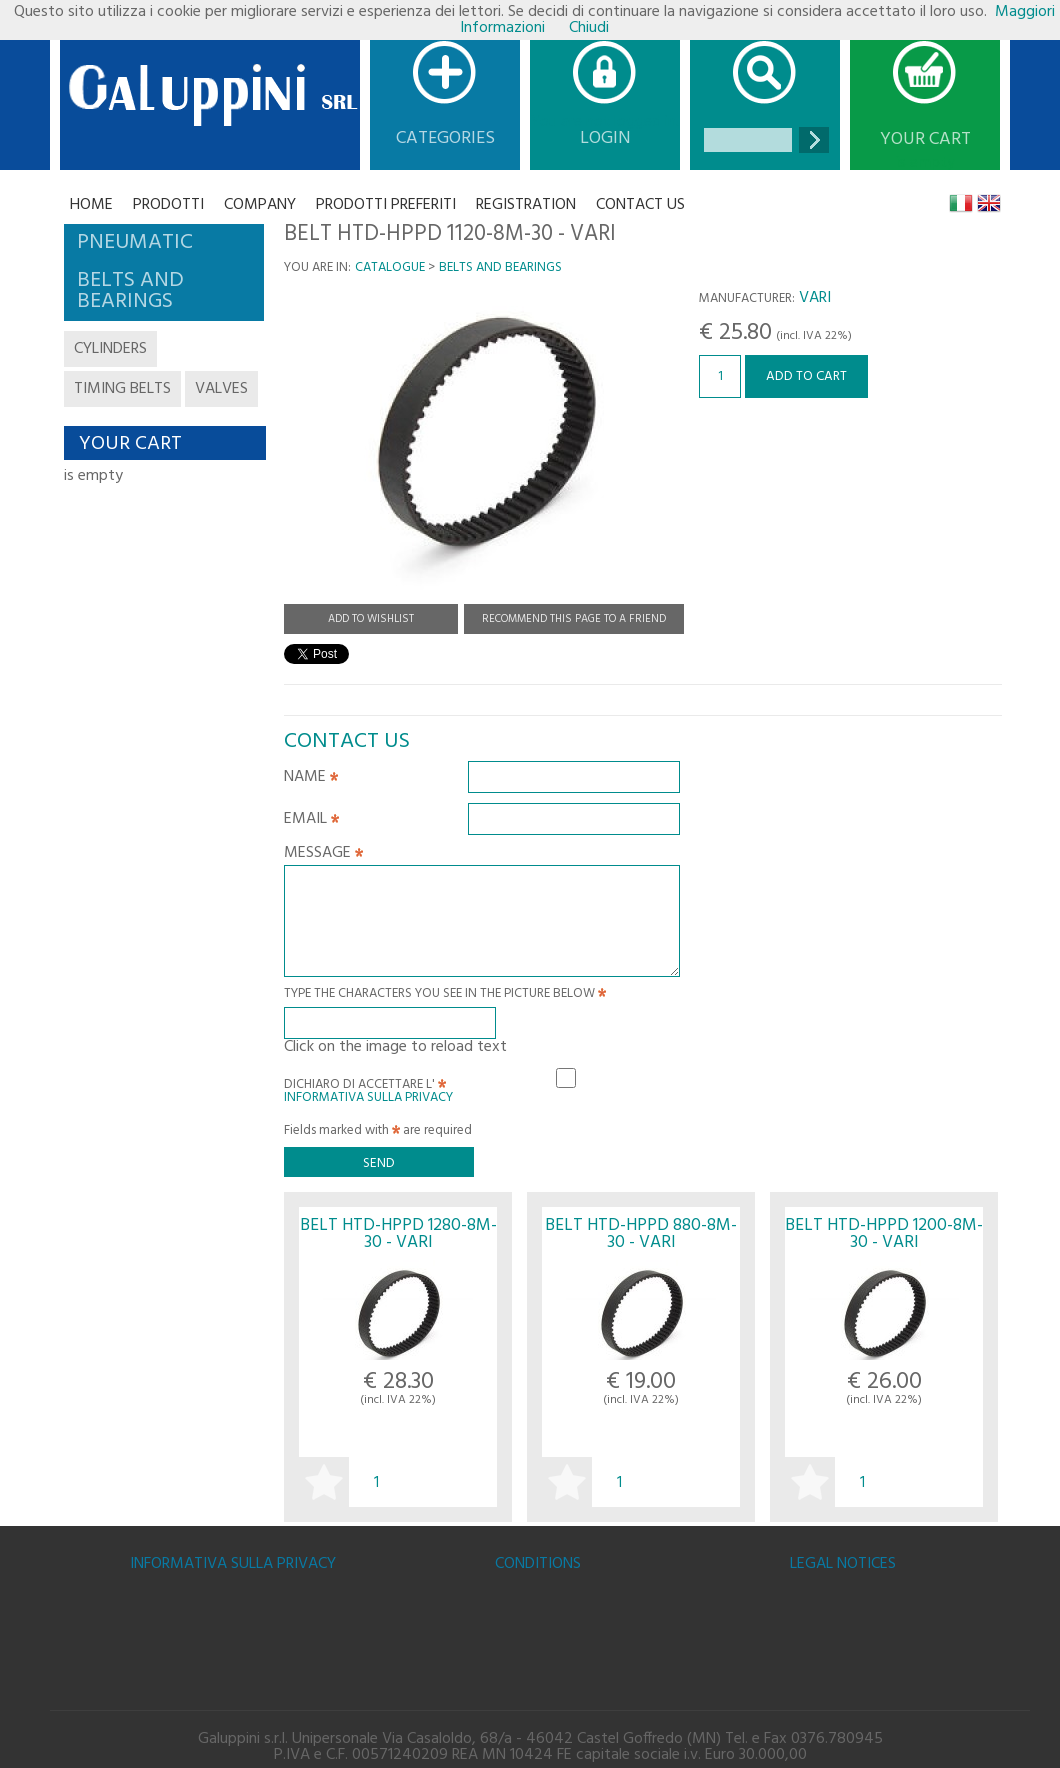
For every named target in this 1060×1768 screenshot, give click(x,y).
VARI (815, 298)
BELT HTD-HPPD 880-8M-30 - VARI (641, 1234)
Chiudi (589, 28)
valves (221, 389)
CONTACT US (640, 205)
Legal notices (843, 1564)
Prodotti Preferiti (386, 205)
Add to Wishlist (371, 619)
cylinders (110, 349)
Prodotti (168, 205)
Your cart (925, 140)
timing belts (122, 389)
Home (91, 205)
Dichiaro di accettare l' (368, 1088)
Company (260, 205)
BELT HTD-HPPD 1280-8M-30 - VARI (398, 1234)
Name (311, 779)
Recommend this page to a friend (574, 619)
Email (311, 821)
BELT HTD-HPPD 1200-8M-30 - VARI (884, 1234)
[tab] (164, 243)
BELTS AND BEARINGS (500, 267)
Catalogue (390, 267)
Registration (526, 205)
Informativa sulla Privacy (368, 1097)
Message (323, 855)
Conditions (538, 1564)
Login (605, 138)
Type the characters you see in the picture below (445, 995)
